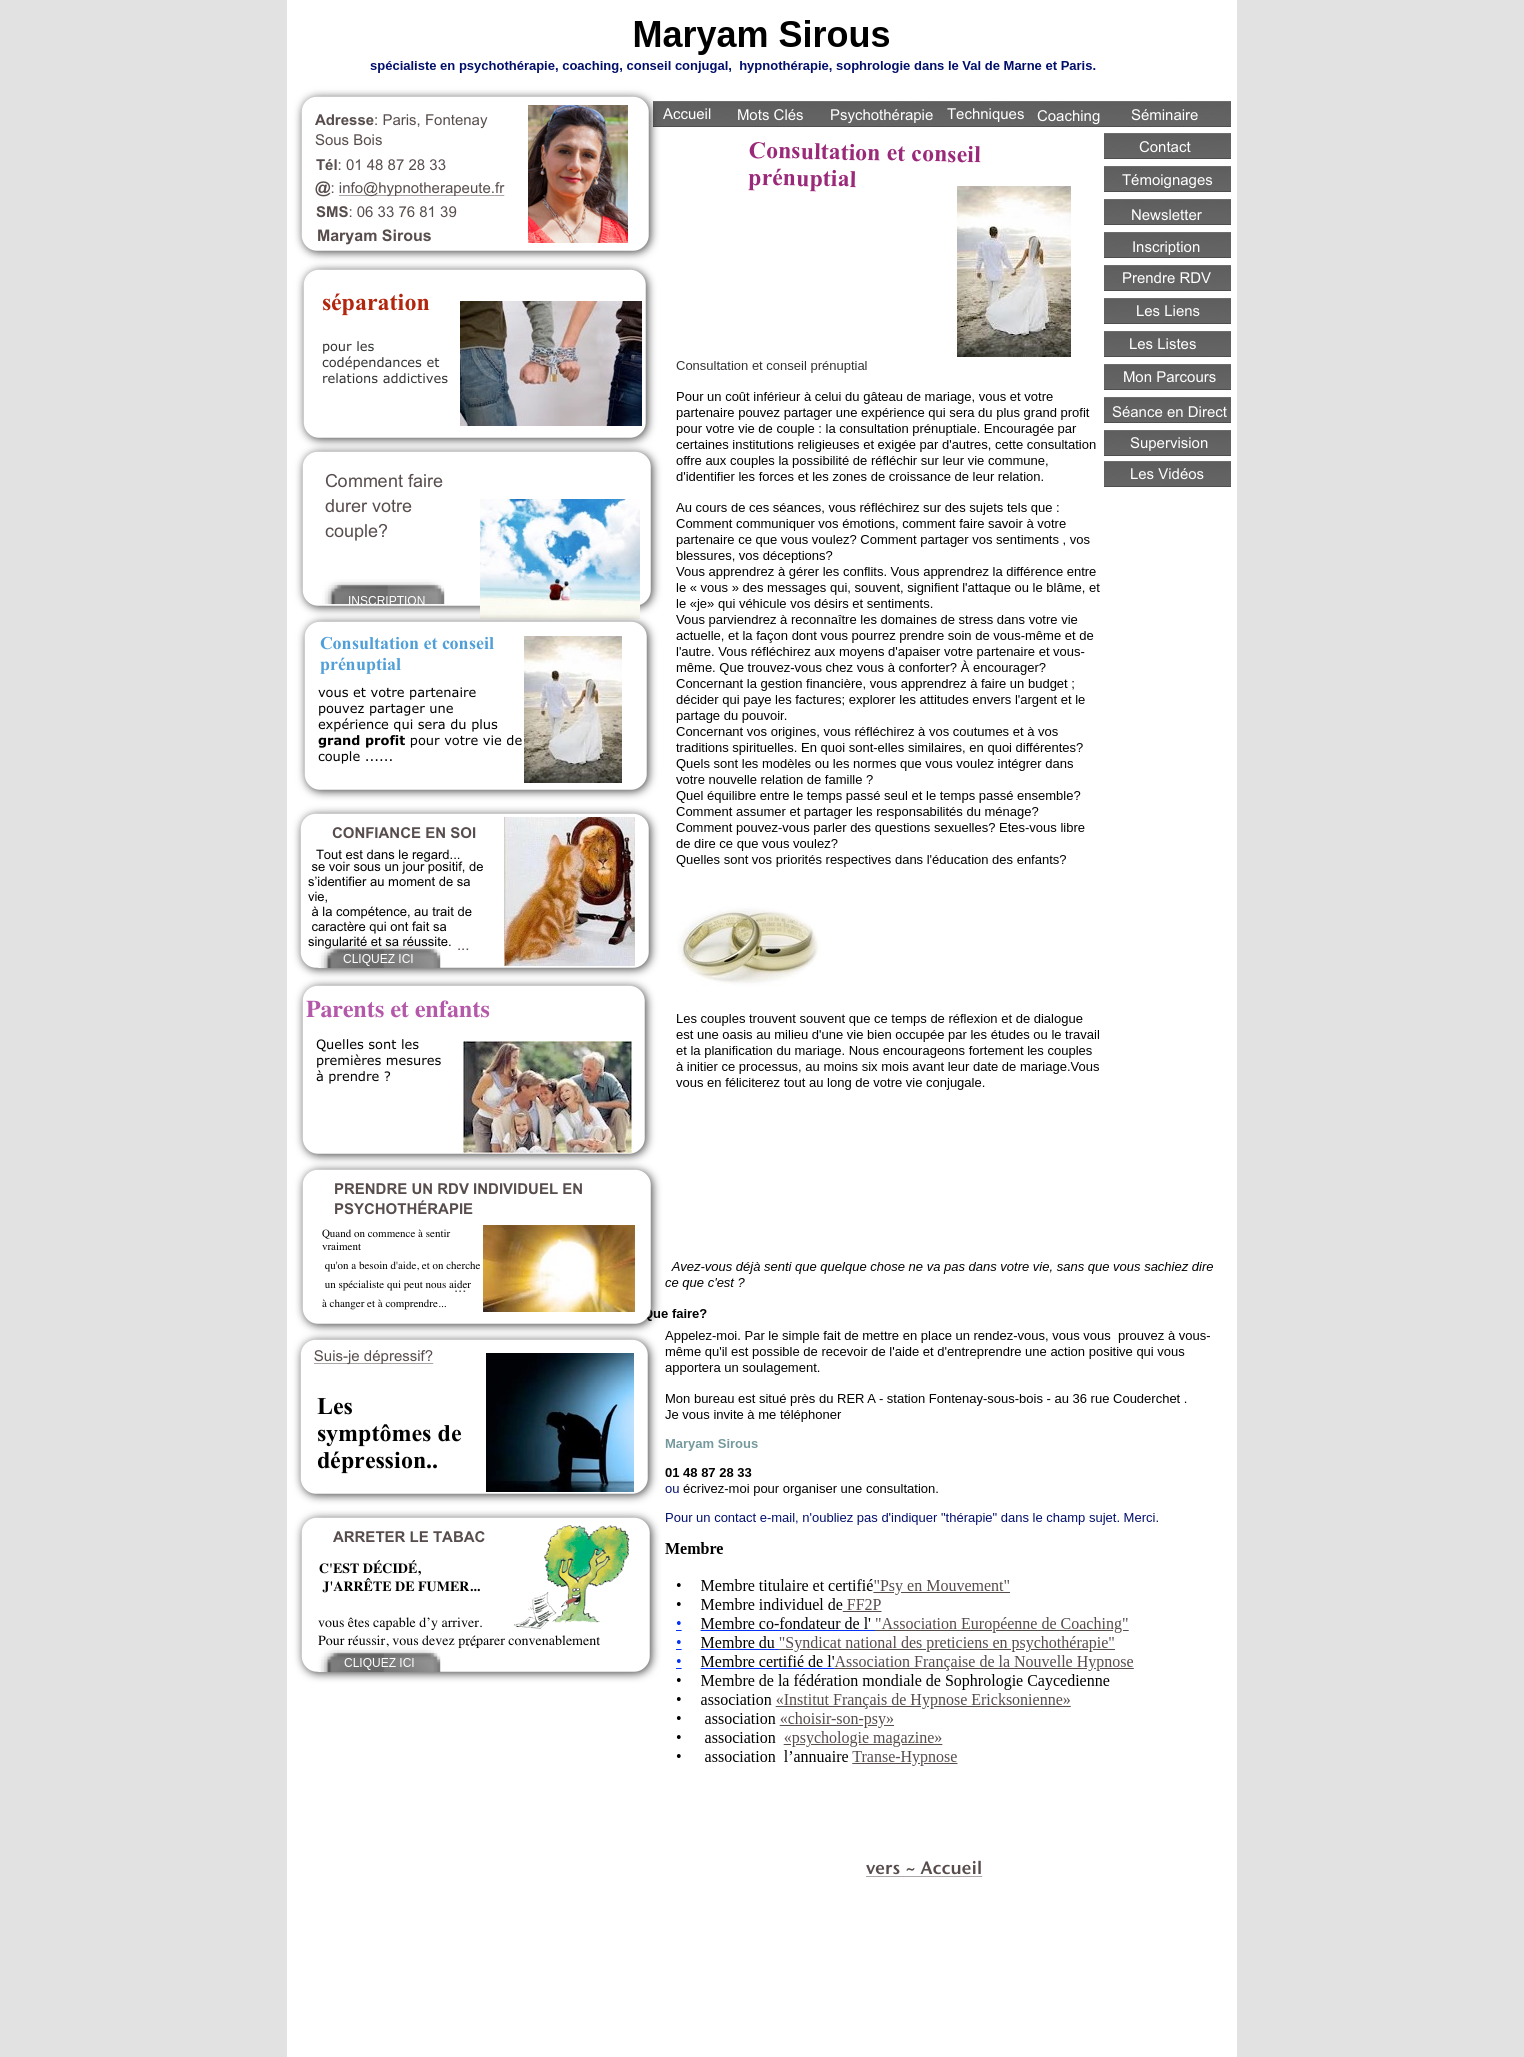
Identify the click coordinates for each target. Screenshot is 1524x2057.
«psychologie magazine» (863, 1737)
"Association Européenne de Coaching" (1001, 1623)
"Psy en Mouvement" (941, 1585)
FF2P (862, 1604)
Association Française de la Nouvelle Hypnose (984, 1661)
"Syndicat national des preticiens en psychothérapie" (947, 1642)
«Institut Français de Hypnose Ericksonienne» (923, 1699)
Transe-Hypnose (904, 1756)
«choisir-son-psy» (837, 1718)
